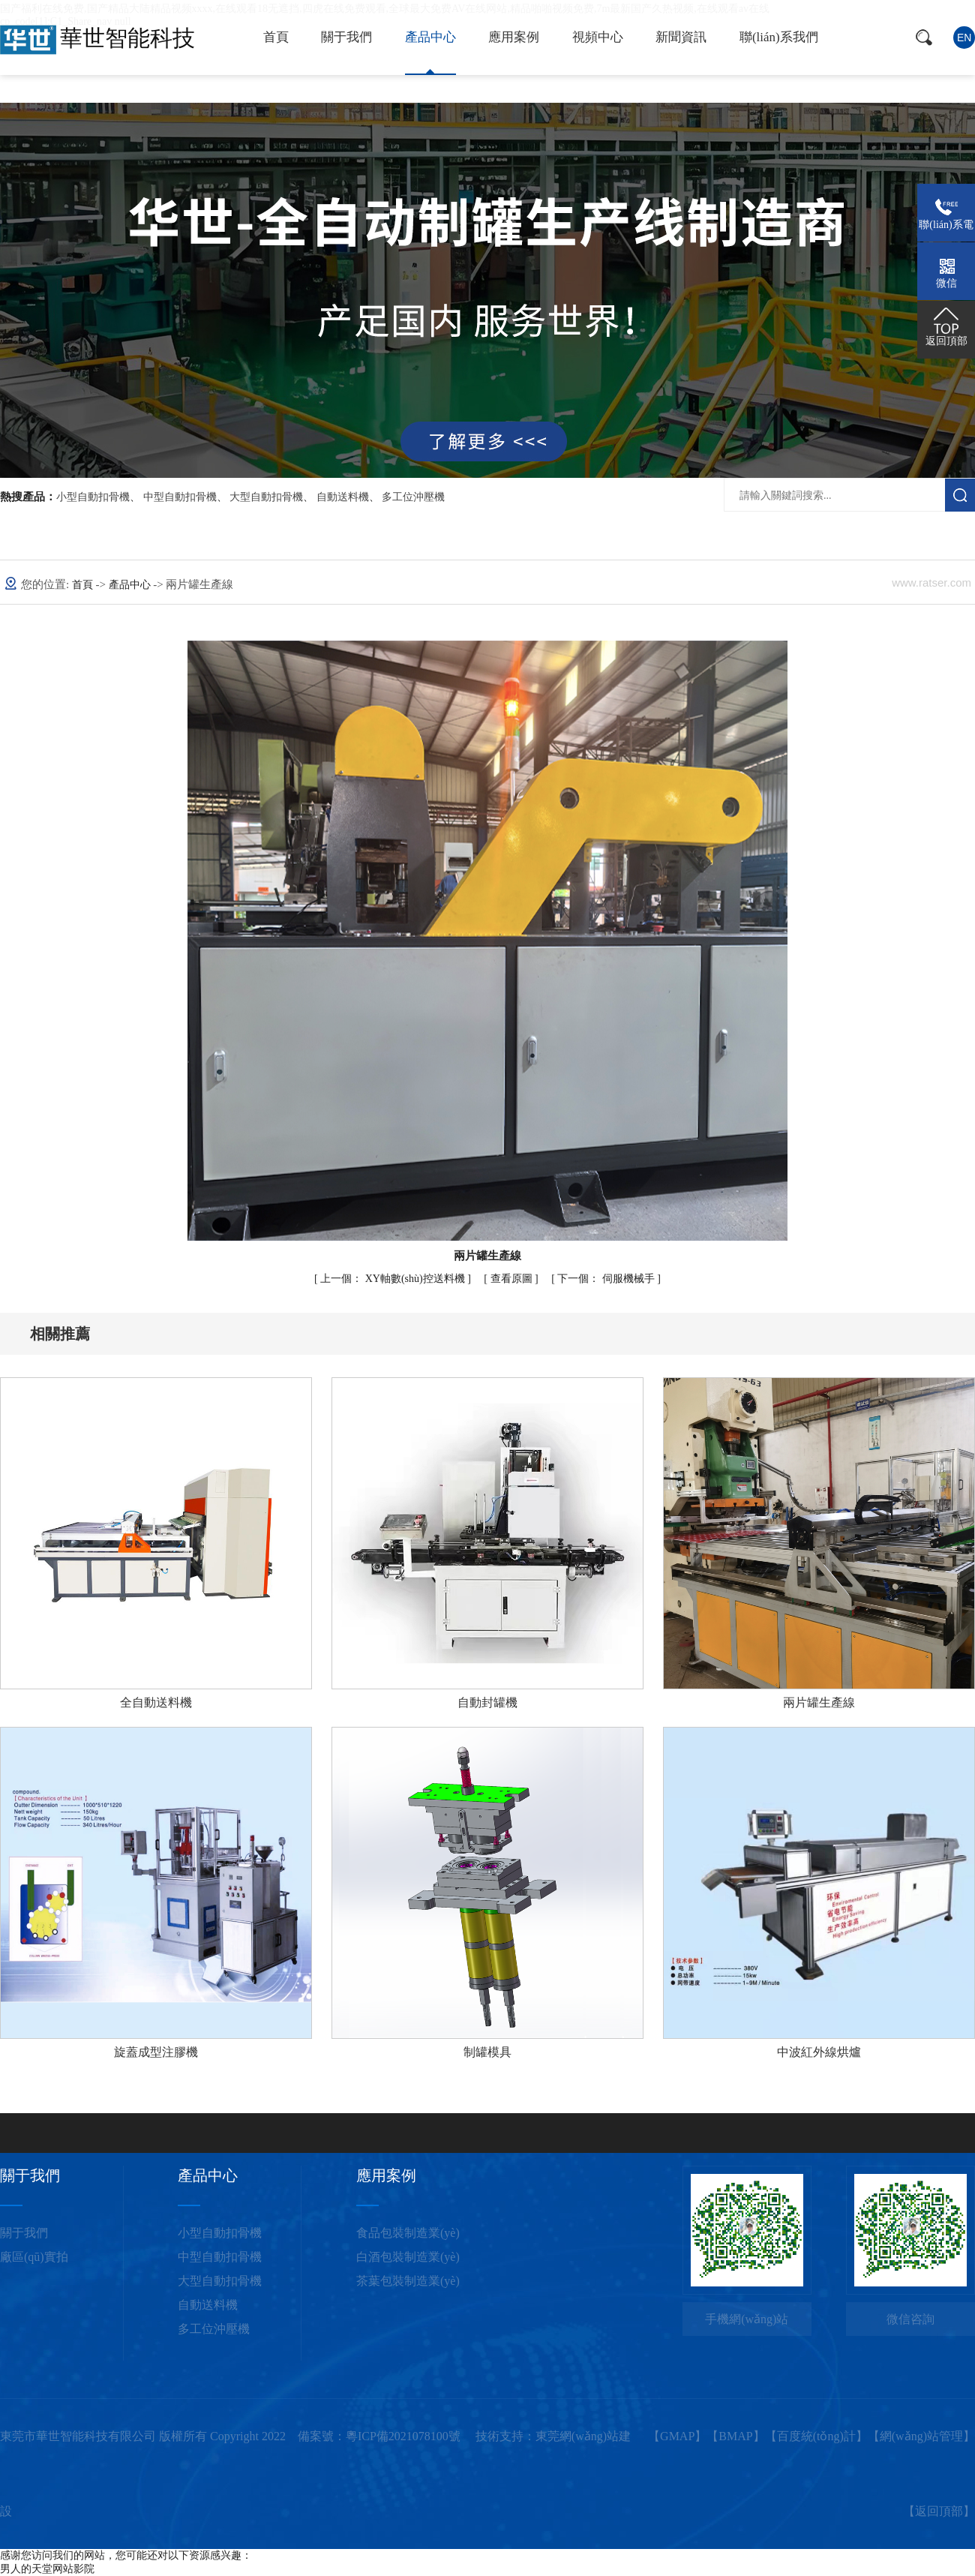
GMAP (677, 2436)
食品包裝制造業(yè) (408, 2232)
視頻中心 (597, 37)
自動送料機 (342, 497)
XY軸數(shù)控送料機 (393, 1278)
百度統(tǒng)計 (816, 2436)
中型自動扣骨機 (180, 497)
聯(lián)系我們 (779, 37)
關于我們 (346, 37)
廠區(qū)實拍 (34, 2256)
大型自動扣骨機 (266, 497)
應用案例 (513, 37)
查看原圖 (513, 1278)
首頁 (276, 37)
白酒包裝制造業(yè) (408, 2256)
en (964, 38)
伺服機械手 (607, 1278)
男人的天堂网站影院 (47, 2568)
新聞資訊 (681, 37)
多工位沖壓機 (413, 497)
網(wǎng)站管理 (921, 2436)
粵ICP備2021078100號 (403, 2436)
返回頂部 (939, 2511)
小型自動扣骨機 (93, 497)
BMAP (735, 2436)
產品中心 (430, 37)
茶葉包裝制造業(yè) (408, 2280)
